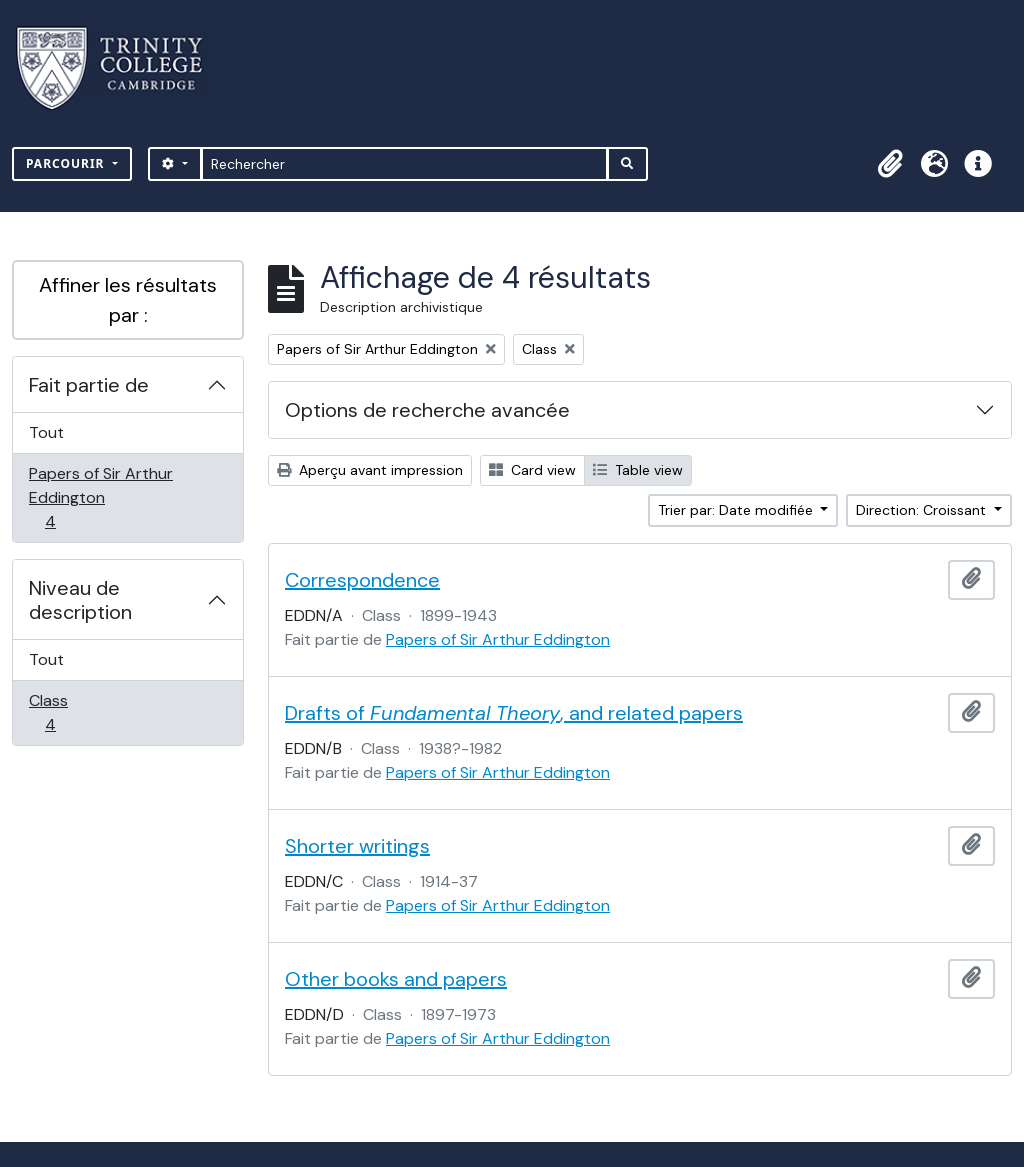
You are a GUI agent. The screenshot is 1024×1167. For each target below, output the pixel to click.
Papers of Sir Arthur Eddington (100, 497)
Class (72, 712)
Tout (46, 432)
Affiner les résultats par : (128, 300)
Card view (532, 470)
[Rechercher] (404, 164)
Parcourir (67, 163)
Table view (638, 470)
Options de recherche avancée (427, 410)
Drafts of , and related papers (514, 713)
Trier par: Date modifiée (737, 510)
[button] (890, 164)
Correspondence (362, 580)
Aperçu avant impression (370, 470)
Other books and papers (396, 979)
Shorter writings (357, 846)
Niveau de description (80, 600)
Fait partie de (89, 385)
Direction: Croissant (923, 510)
